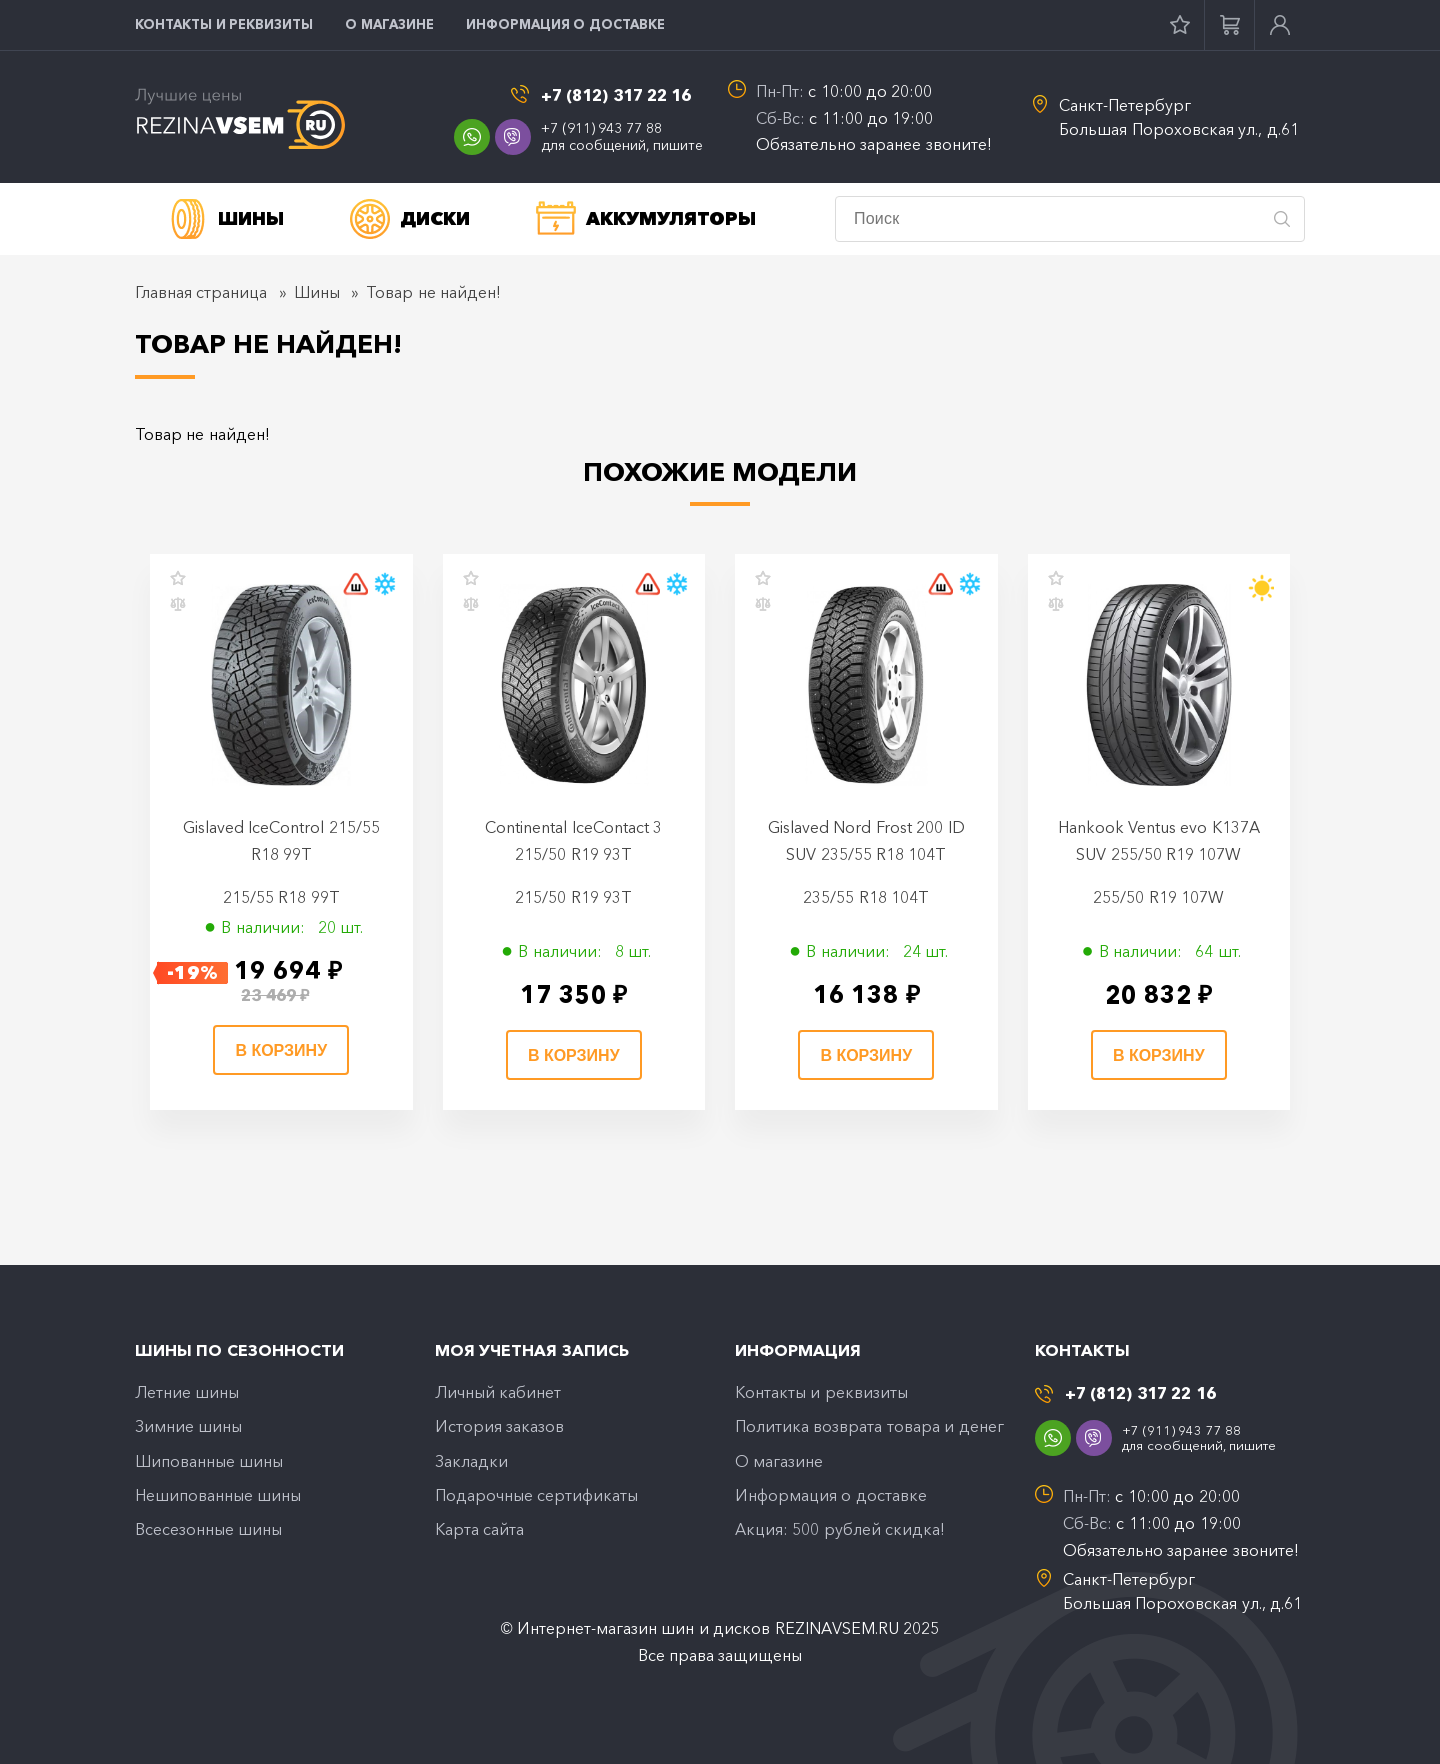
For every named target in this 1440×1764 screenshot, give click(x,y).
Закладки (471, 1461)
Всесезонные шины (208, 1529)
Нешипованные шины (218, 1495)
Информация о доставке (565, 24)
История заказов (499, 1426)
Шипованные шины (209, 1461)
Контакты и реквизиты (224, 24)
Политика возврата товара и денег (869, 1426)
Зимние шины (188, 1426)
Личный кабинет (498, 1392)
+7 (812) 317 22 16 (616, 95)
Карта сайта (479, 1529)
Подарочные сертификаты (536, 1495)
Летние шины (187, 1392)
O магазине (389, 24)
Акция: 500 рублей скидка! (840, 1529)
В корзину (281, 1050)
